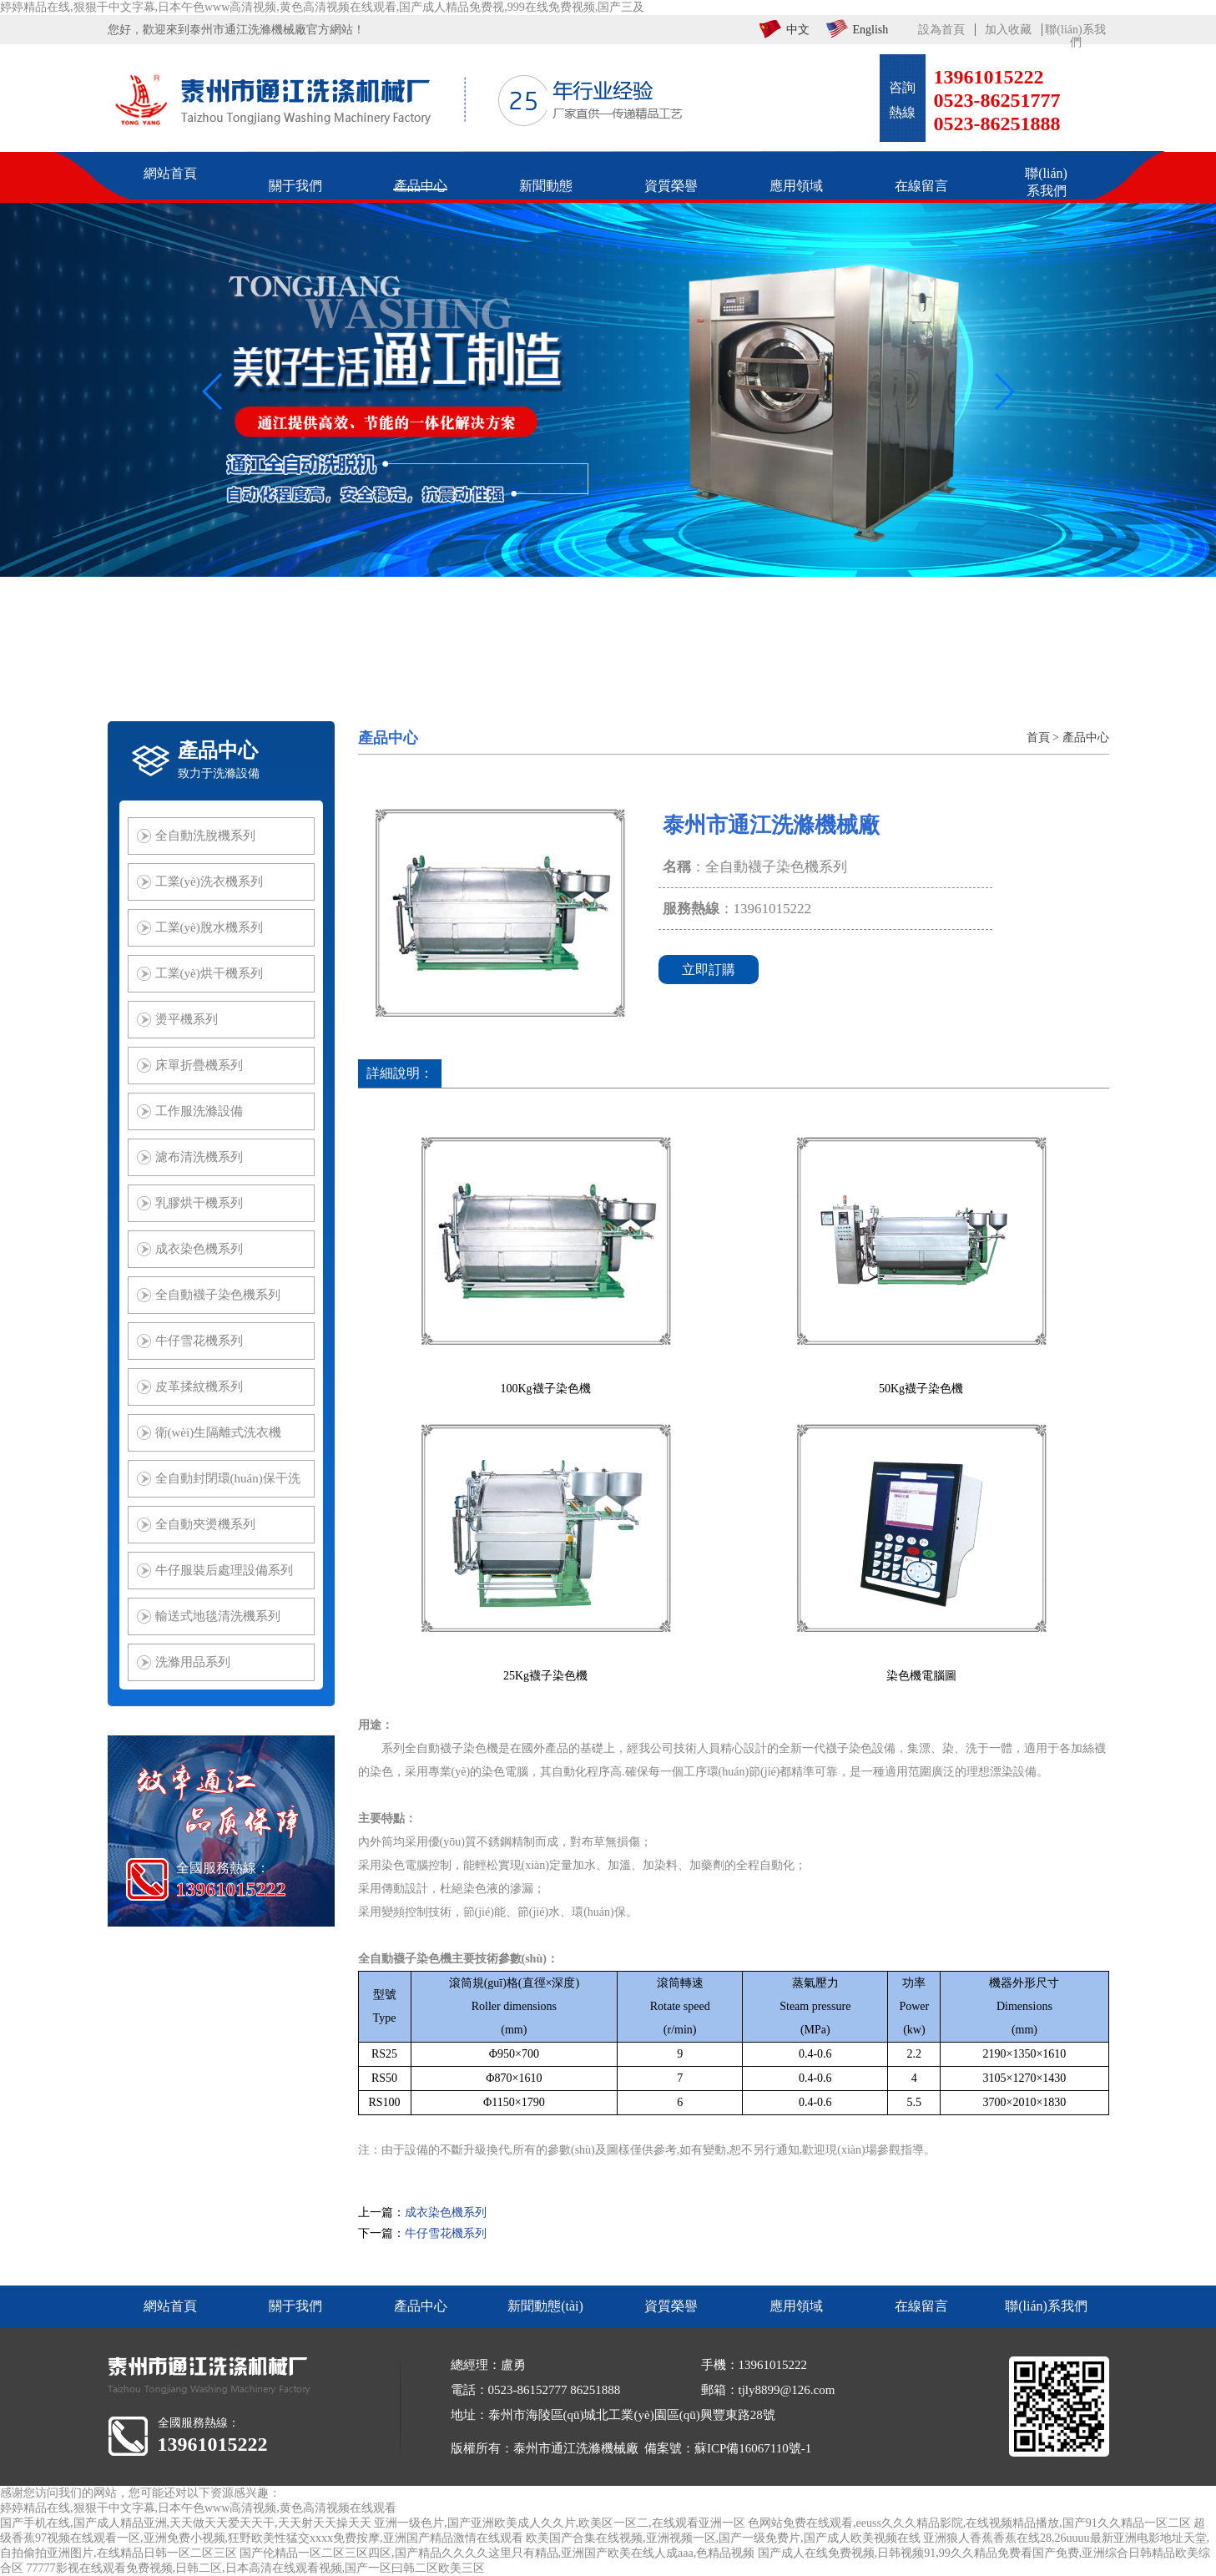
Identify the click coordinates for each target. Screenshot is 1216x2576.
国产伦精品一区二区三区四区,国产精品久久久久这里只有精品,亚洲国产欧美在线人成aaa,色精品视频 (497, 2553)
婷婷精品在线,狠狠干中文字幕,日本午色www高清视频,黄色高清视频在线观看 (198, 2508)
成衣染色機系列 (446, 2212)
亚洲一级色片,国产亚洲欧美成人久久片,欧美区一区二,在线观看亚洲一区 (559, 2523)
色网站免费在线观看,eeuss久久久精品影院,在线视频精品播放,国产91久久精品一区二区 (969, 2523)
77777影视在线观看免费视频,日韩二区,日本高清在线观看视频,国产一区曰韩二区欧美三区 (256, 2568)
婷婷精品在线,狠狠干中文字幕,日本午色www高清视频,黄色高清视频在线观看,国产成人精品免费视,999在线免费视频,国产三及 (322, 7)
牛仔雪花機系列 (446, 2233)
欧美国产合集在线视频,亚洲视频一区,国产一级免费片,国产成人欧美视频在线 (723, 2538)
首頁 (1038, 737)
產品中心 (1085, 737)
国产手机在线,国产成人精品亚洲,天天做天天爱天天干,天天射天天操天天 (185, 2523)
